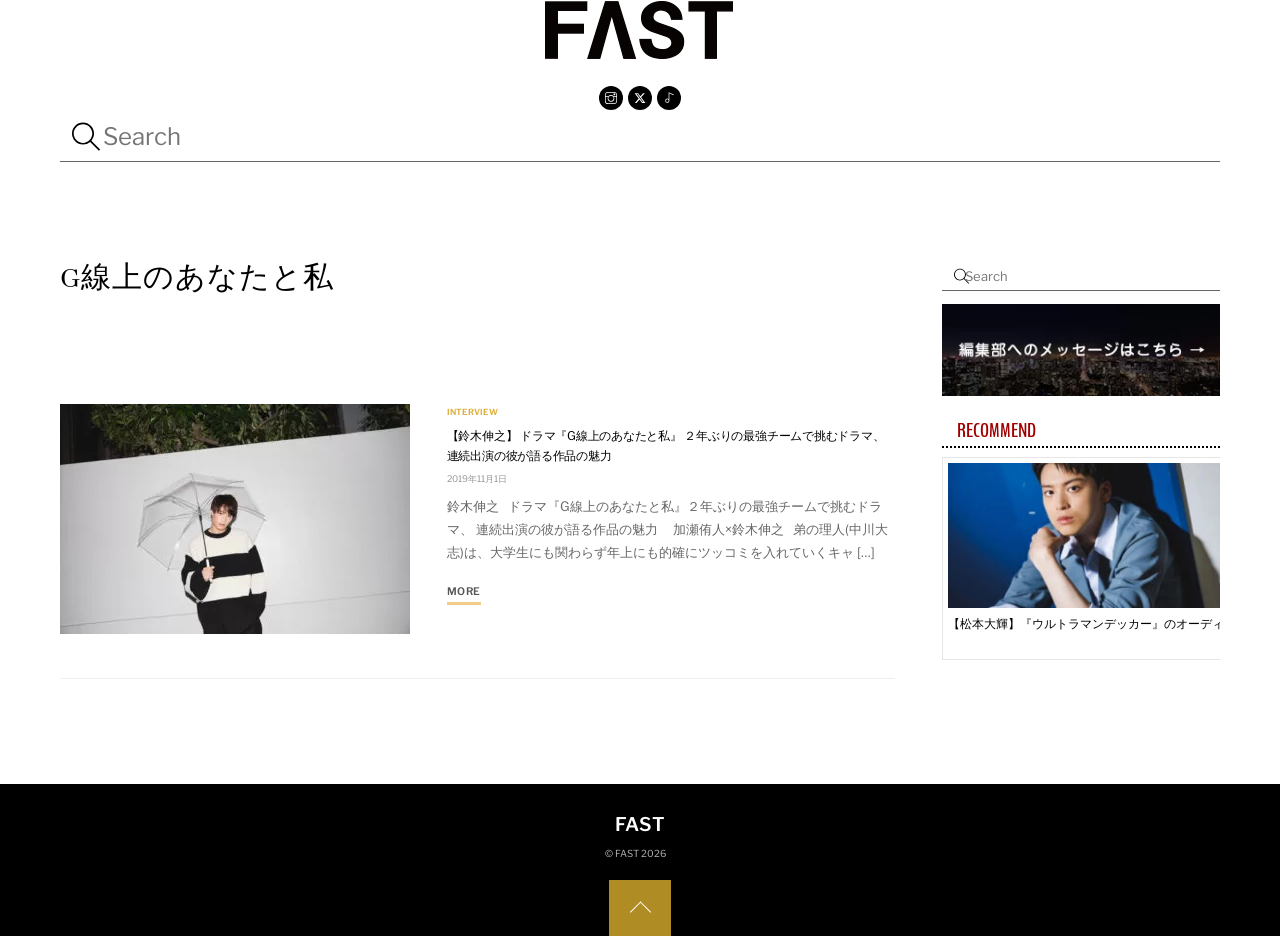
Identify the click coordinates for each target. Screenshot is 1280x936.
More (464, 591)
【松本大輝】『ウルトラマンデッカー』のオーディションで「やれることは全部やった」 (1093, 623)
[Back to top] (640, 908)
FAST (627, 853)
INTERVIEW (472, 413)
